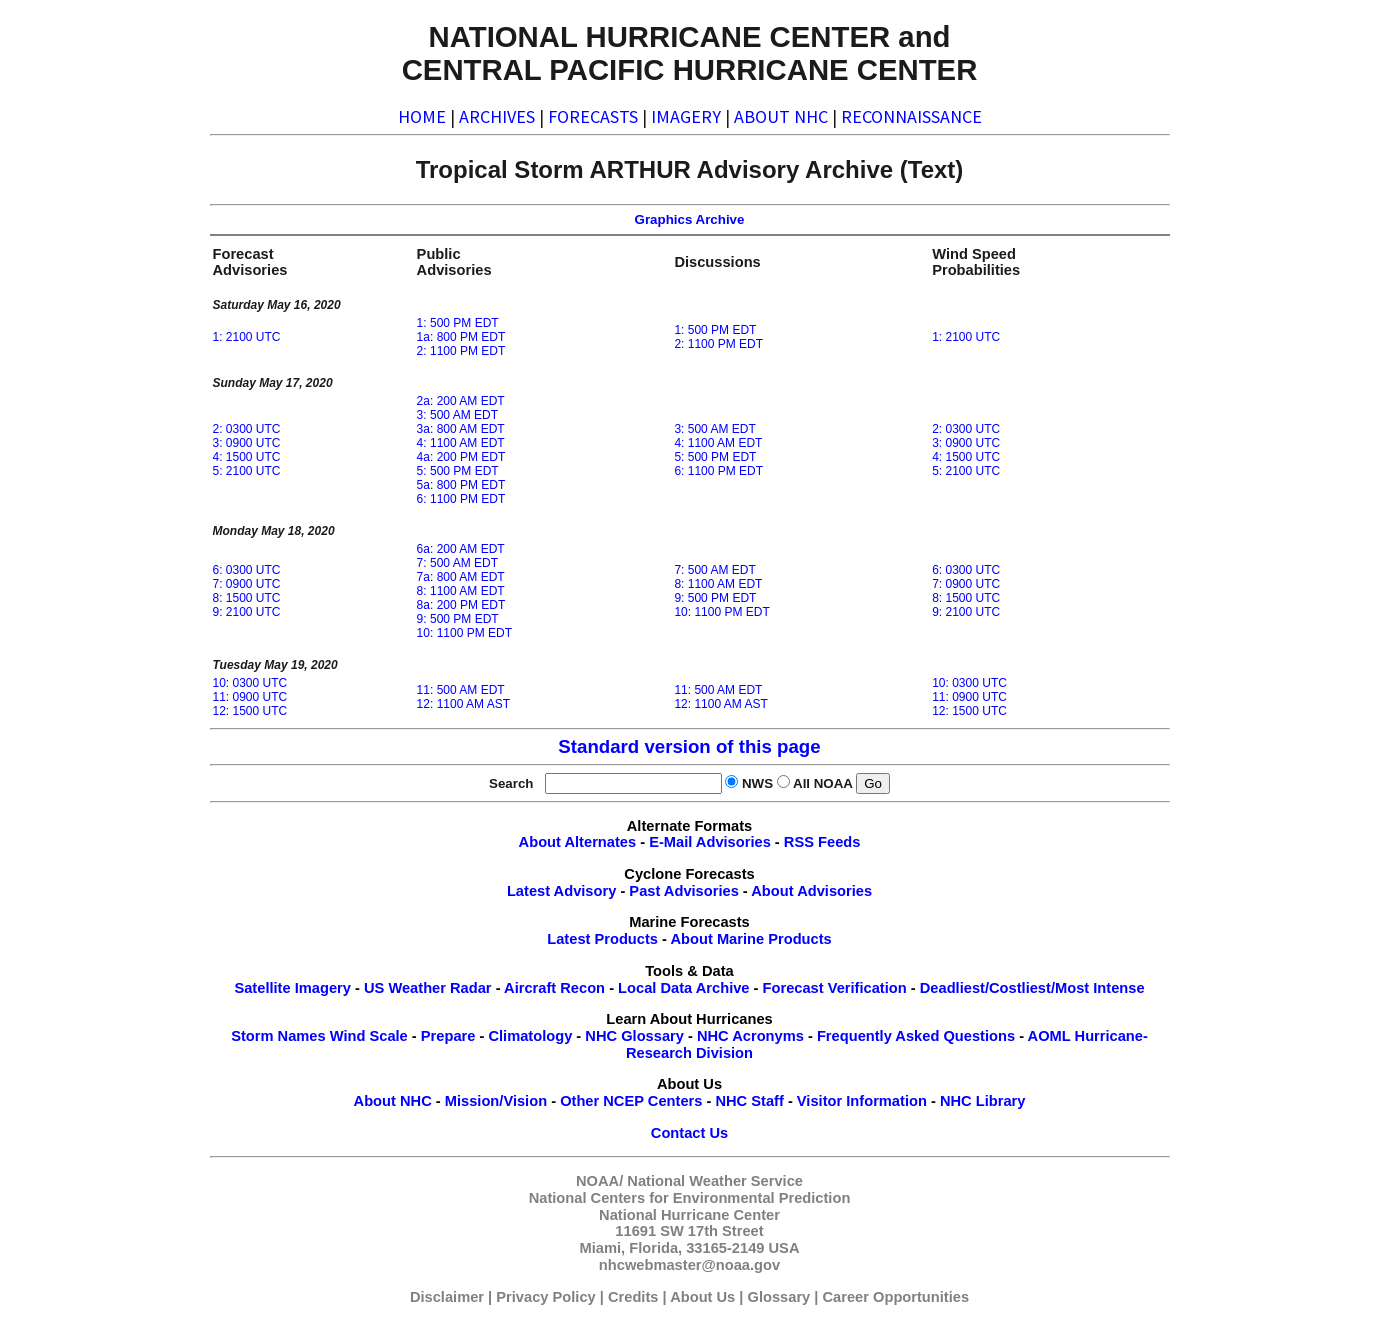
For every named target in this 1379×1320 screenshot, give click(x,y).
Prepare (448, 1036)
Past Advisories (683, 891)
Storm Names (278, 1036)
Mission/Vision (496, 1101)
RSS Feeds (822, 842)
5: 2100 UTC (247, 471)
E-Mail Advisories (710, 842)
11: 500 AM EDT (461, 690)
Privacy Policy (545, 1297)
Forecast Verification (835, 988)
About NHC (393, 1101)
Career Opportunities (896, 1297)
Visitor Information (862, 1101)
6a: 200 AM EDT (461, 549)
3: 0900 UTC (247, 443)
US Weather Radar (428, 988)
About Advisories (811, 891)
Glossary (779, 1297)
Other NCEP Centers (631, 1101)
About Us (702, 1297)
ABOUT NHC (781, 116)
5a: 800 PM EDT (461, 485)
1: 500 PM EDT (458, 323)
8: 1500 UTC (247, 598)
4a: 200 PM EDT (461, 457)
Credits (633, 1297)
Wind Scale (369, 1036)
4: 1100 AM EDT (461, 443)
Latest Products (602, 939)
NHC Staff (749, 1101)
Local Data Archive (683, 988)
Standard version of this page (689, 746)
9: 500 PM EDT (458, 619)
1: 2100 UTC (247, 337)
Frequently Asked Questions (916, 1036)
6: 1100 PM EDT (461, 499)
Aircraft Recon (554, 988)
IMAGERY (686, 116)
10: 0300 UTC (250, 683)
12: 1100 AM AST (463, 704)
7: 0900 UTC (247, 584)
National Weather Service (715, 1181)
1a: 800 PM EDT (461, 337)
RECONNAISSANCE (911, 116)
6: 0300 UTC (247, 570)
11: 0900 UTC (250, 697)
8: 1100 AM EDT (461, 591)
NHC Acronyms (750, 1036)
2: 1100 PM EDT (461, 351)
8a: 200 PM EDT (461, 605)
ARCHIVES (497, 116)
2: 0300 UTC (247, 429)
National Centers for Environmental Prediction (690, 1198)
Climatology (530, 1036)
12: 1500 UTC (250, 711)
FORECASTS (593, 116)
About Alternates (578, 842)
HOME (422, 116)
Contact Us (689, 1133)
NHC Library (983, 1101)
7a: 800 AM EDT (461, 577)
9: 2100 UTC (247, 612)
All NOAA (822, 783)
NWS (757, 783)
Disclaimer (447, 1297)
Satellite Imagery (292, 988)
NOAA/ (599, 1181)
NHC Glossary (634, 1036)
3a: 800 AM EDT (461, 429)
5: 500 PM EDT (458, 471)
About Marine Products (751, 939)
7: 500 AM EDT (457, 563)
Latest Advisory (561, 891)
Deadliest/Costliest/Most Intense (1032, 988)
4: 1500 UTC (247, 457)
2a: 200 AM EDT (461, 401)
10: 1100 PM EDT (464, 633)
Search (515, 783)
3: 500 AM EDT (457, 415)
